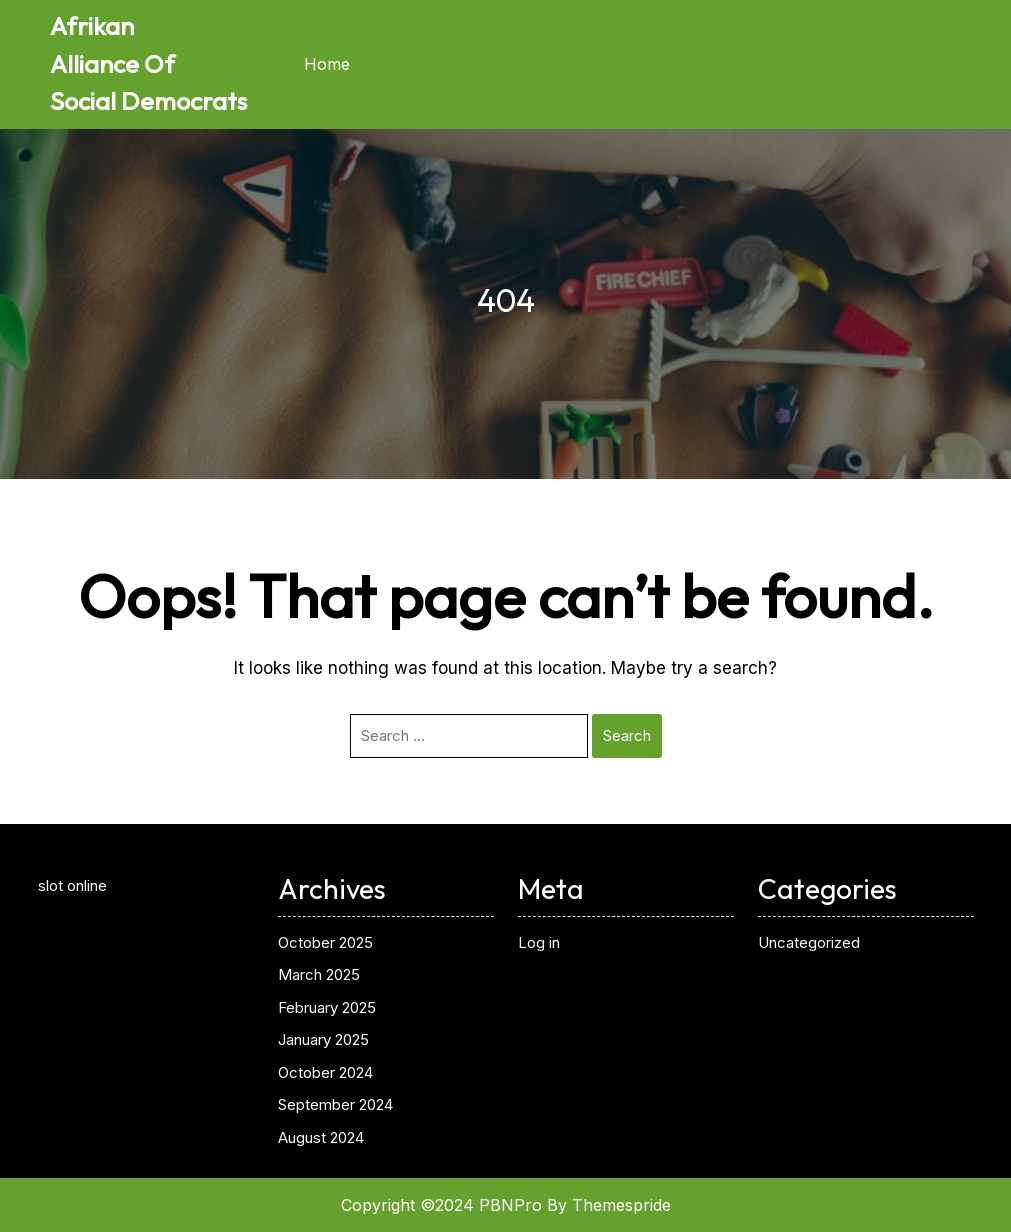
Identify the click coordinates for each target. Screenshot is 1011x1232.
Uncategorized (809, 942)
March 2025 (319, 974)
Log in (539, 942)
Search (627, 735)
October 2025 (325, 942)
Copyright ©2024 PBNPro (441, 1205)
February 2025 (327, 1007)
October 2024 (325, 1072)
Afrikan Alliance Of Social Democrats (148, 63)
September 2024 (335, 1104)
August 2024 (321, 1137)
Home (327, 64)
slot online (72, 885)
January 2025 (323, 1039)
